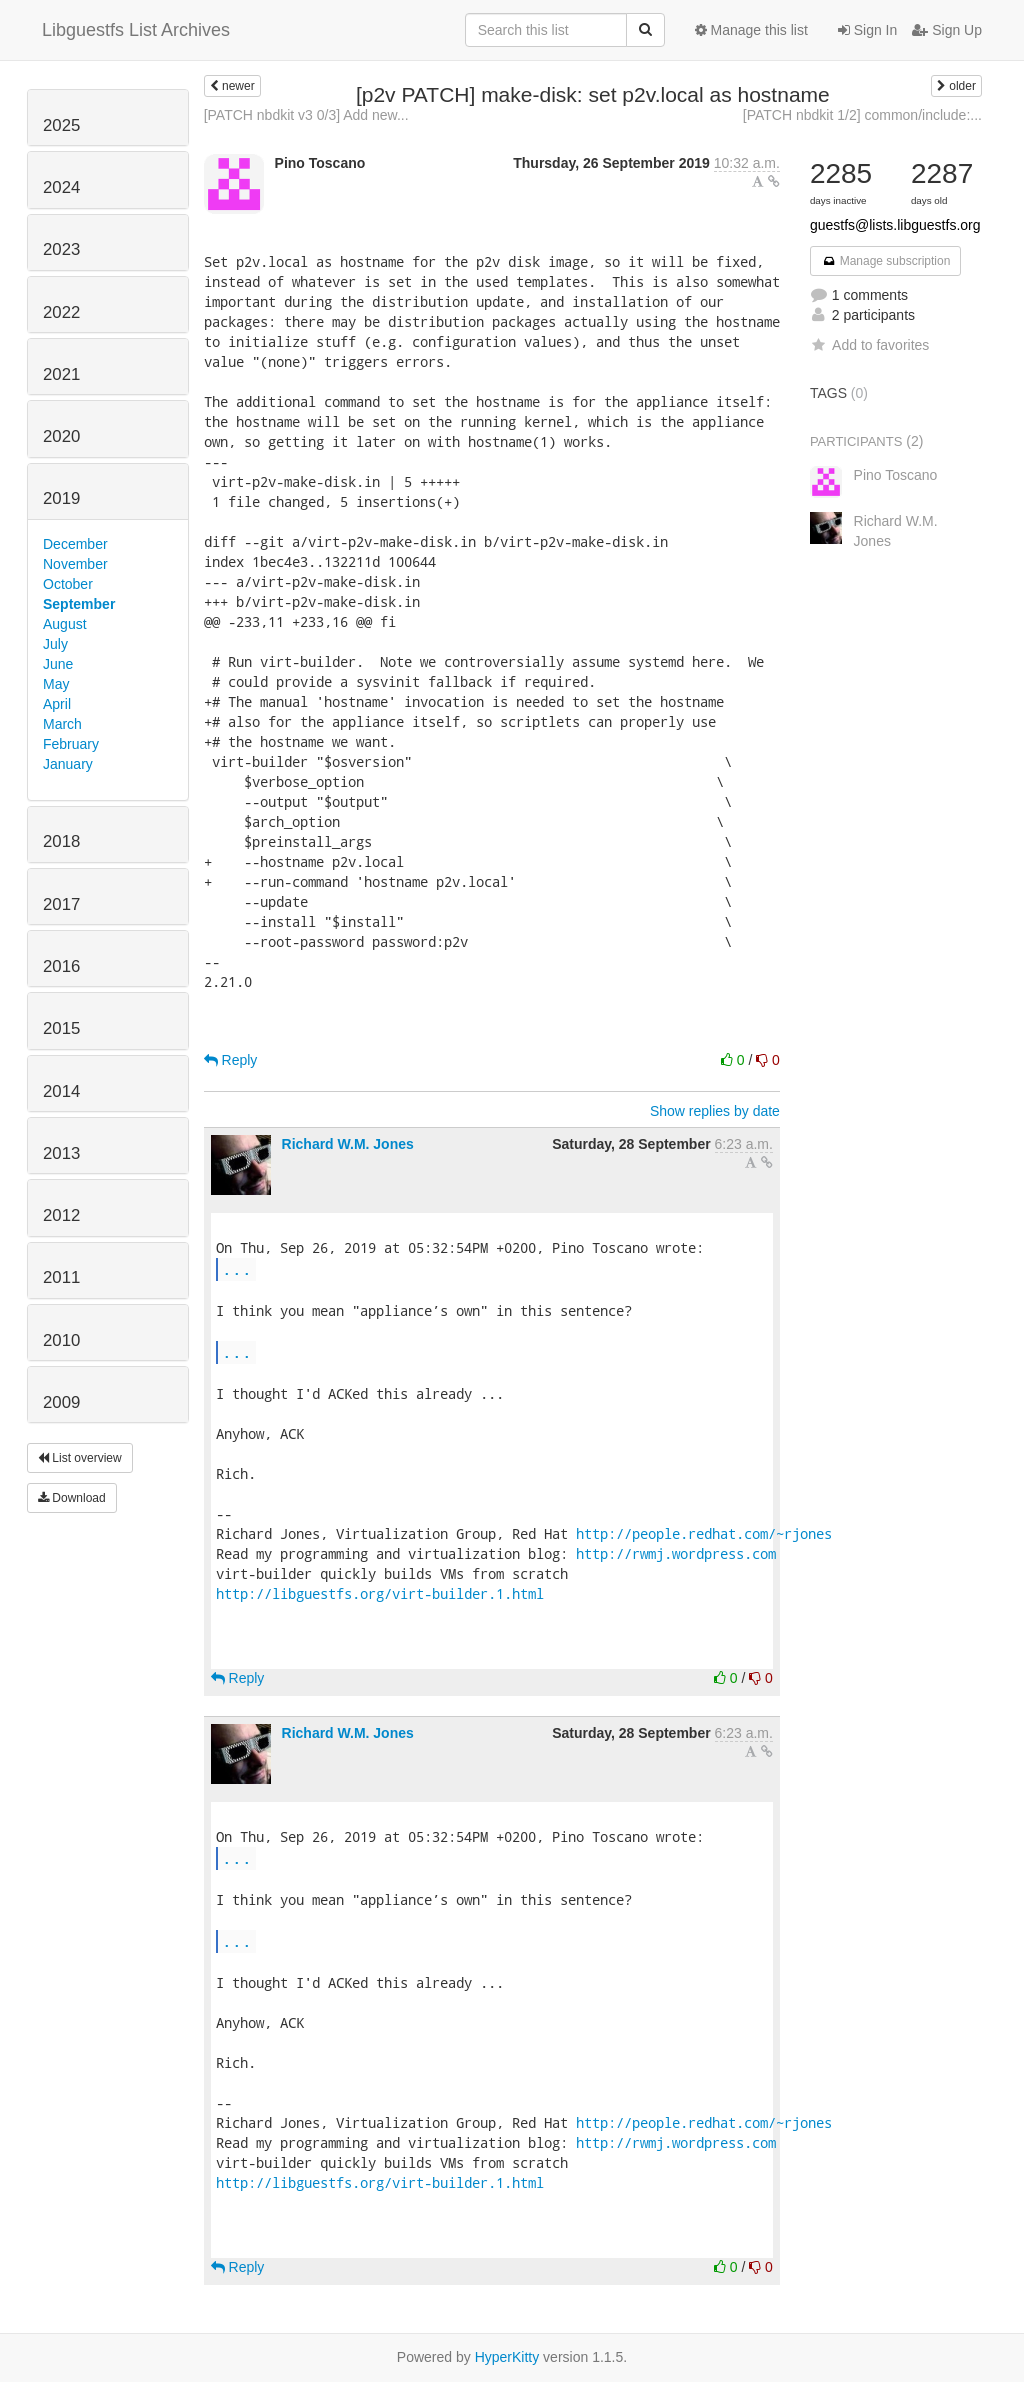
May (56, 684)
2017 (61, 904)
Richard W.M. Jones (348, 1144)
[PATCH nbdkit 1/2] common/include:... (862, 115)
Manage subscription (886, 261)
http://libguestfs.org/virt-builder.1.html (380, 1593)
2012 (61, 1215)
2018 (61, 841)
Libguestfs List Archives (136, 30)
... (237, 1268)
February (71, 744)
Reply (231, 1060)
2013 (61, 1153)
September (79, 604)
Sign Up (947, 30)
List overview (80, 1458)
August (65, 624)
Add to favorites (869, 345)
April (57, 704)
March (62, 724)
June (58, 664)
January (68, 764)
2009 (61, 1402)
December (75, 544)
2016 (61, 966)
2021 (61, 374)
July (55, 644)
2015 (61, 1028)
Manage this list (751, 30)
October (68, 584)
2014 (61, 1091)
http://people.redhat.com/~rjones (704, 1533)
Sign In (867, 30)
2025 (61, 125)
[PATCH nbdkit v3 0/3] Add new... (306, 115)
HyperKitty (507, 2357)
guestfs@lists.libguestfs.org (895, 225)
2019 (61, 498)
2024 (61, 187)
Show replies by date (715, 1111)
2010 (61, 1340)
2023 (61, 249)
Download (72, 1498)
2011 (61, 1277)
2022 (61, 312)
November (75, 564)
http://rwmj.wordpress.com (676, 1553)
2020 (61, 436)
